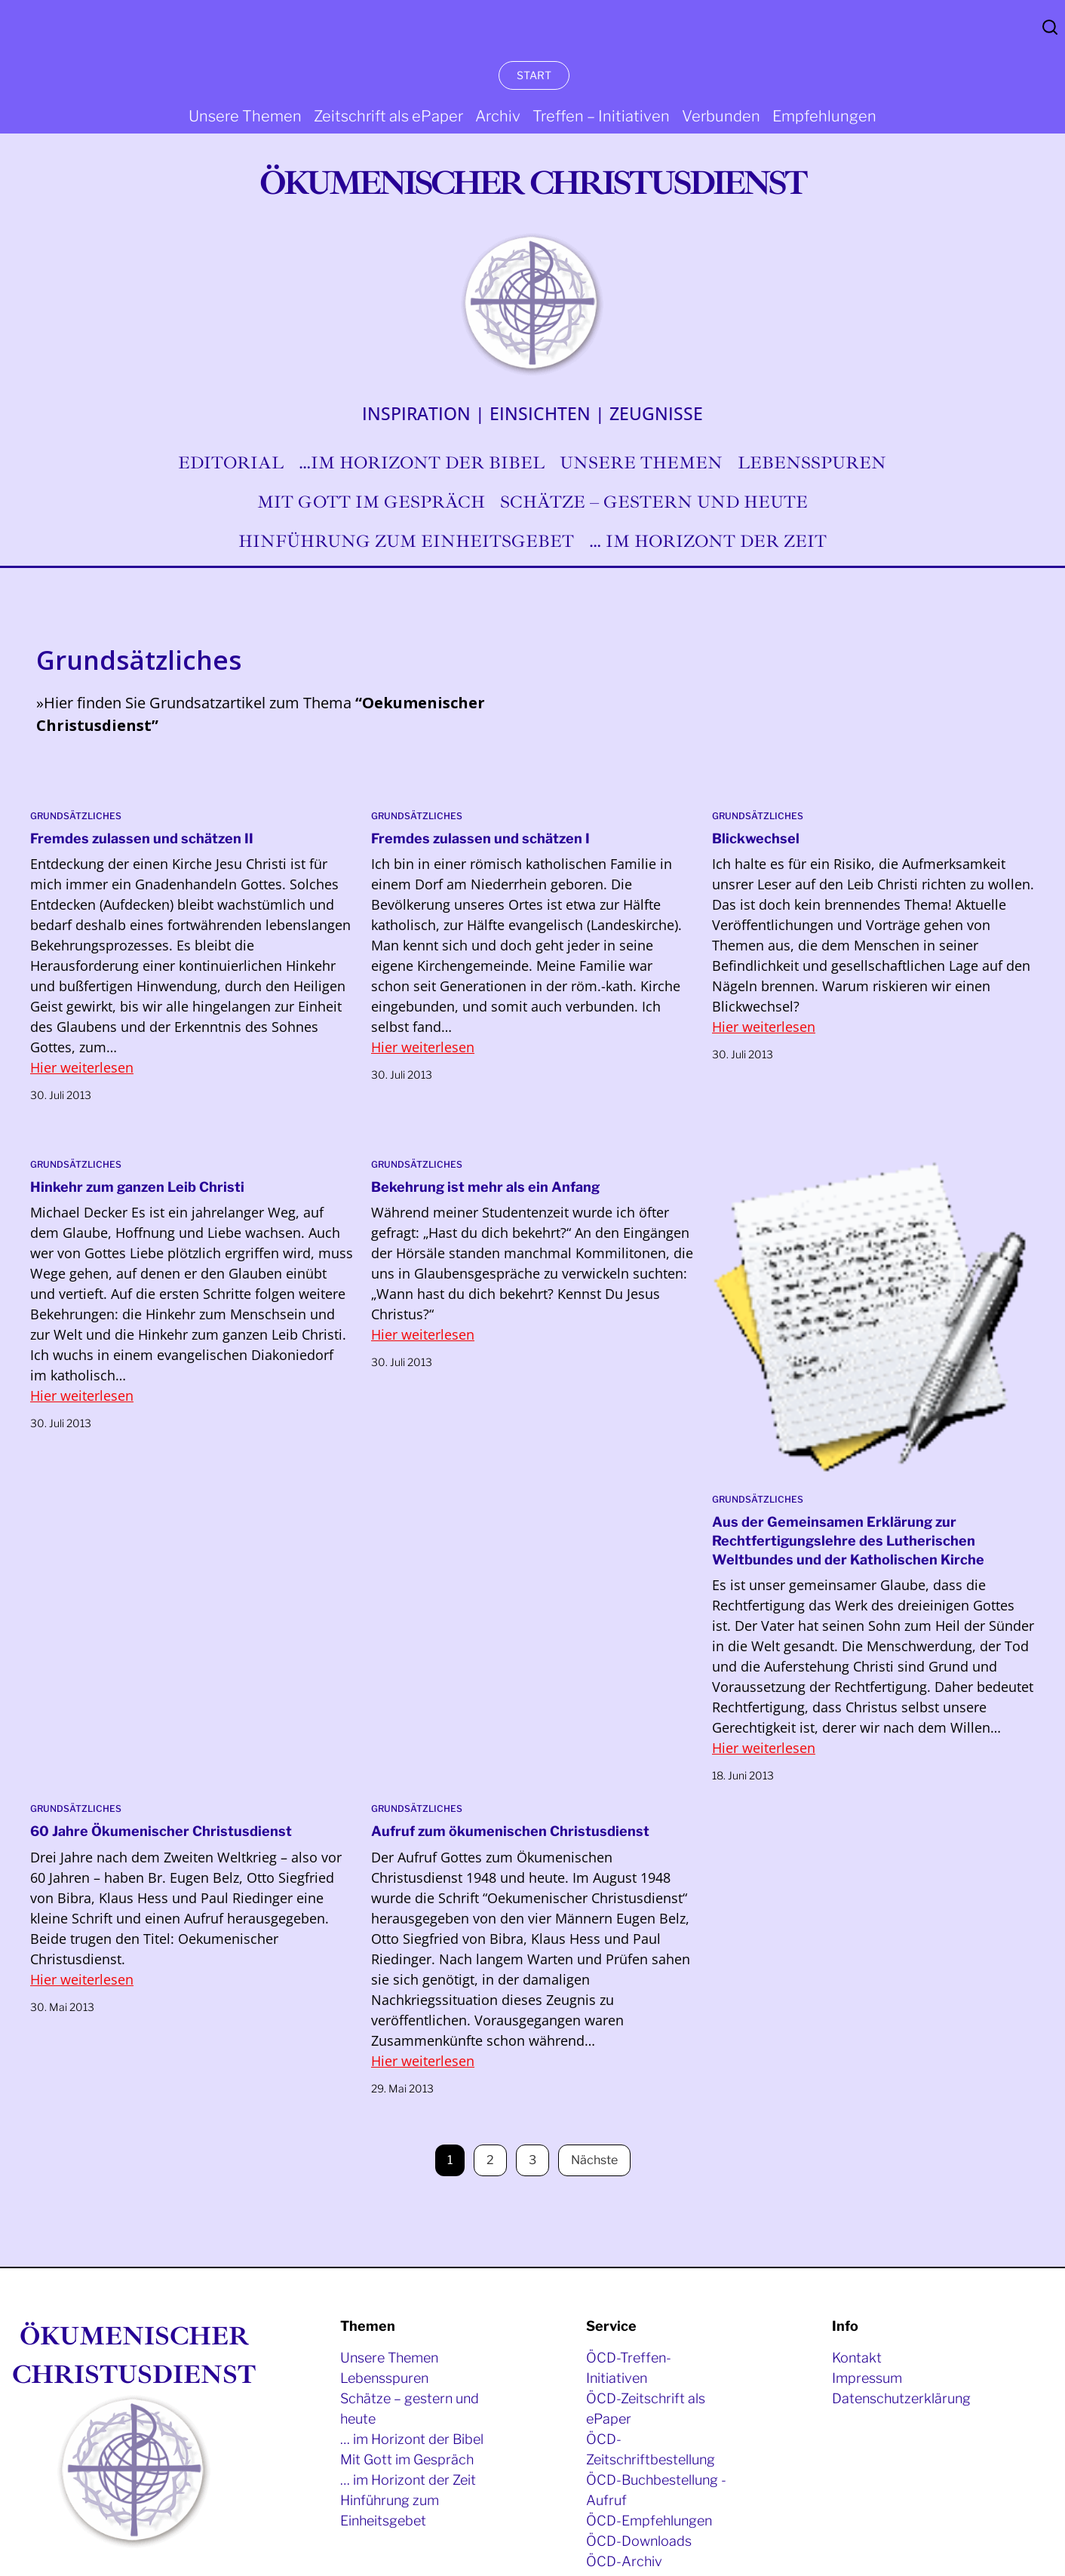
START (534, 75)
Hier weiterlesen (82, 1067)
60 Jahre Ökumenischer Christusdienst (161, 1831)
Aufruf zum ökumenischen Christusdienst (510, 1831)
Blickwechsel (756, 838)
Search (1050, 27)
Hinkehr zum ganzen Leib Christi (137, 1187)
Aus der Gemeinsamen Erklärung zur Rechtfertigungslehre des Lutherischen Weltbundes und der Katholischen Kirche (848, 1540)
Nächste (594, 2160)
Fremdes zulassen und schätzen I (480, 838)
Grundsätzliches (75, 815)
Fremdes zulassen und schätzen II (141, 838)
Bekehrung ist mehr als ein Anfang (485, 1187)
